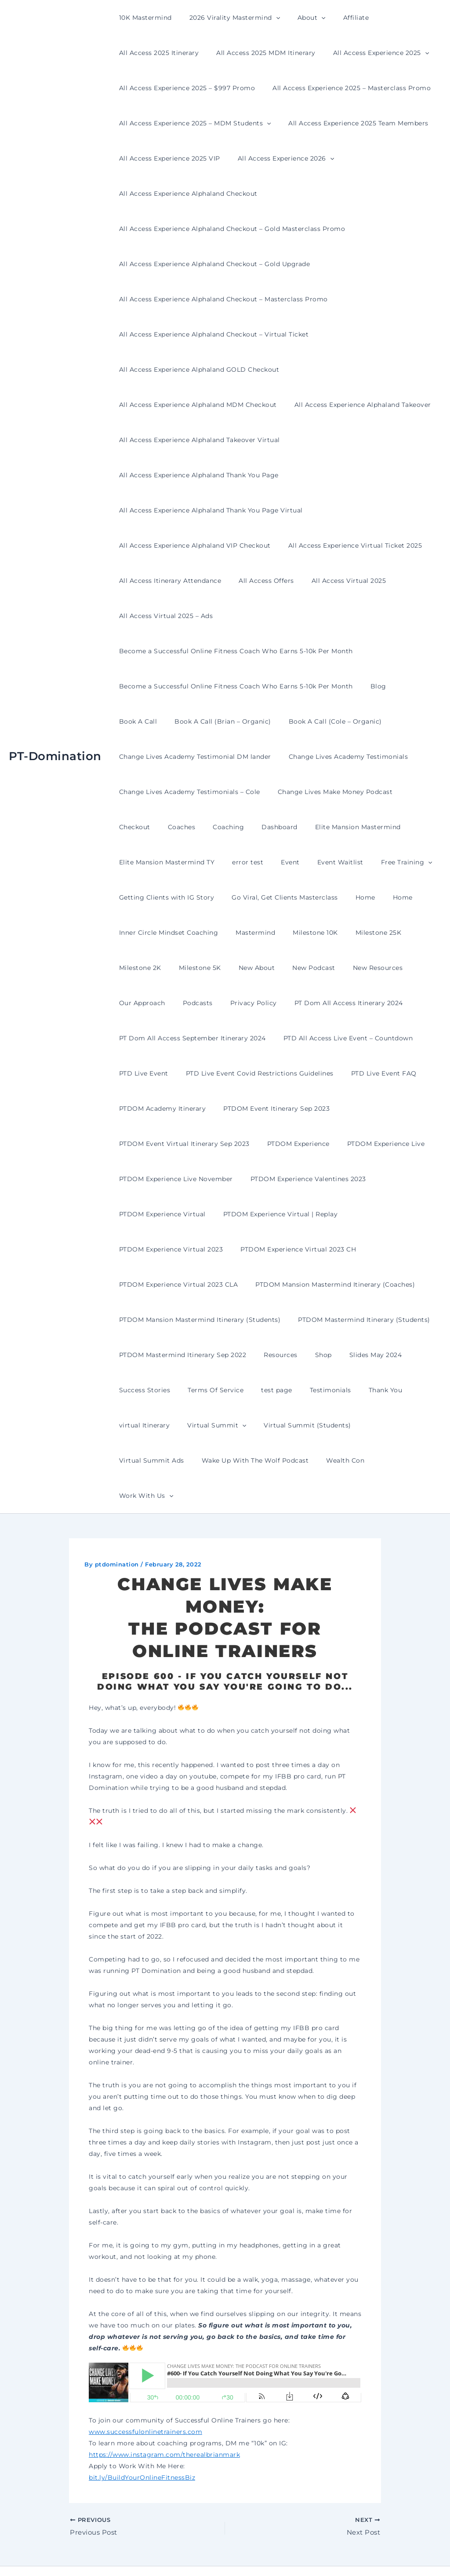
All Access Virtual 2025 (335, 581)
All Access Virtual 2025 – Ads (163, 616)
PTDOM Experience (290, 1144)
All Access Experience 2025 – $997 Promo (184, 88)
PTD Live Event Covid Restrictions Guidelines (252, 1073)
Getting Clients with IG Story (164, 897)
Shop (310, 1355)
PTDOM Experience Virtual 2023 (168, 1249)
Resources (273, 1355)
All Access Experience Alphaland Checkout (185, 194)
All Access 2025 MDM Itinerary (258, 53)
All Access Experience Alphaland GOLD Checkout (196, 369)
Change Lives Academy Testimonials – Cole (187, 792)
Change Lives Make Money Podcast (327, 792)
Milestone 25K (360, 933)
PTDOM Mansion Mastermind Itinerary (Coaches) (327, 1284)
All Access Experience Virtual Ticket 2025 (347, 545)
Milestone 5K (192, 968)
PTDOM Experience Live (373, 1144)
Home (352, 897)
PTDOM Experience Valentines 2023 (300, 1179)
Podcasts (190, 1003)
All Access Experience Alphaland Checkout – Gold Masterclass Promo (229, 229)
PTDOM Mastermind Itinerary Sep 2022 (180, 1355)
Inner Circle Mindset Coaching (166, 933)
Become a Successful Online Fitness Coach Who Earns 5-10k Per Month (233, 651)
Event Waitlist (322, 862)
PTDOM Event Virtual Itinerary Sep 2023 (181, 1144)
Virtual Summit (208, 1425)
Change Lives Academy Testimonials (340, 757)
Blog (370, 686)
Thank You (362, 1390)
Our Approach (139, 1003)
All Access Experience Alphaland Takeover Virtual (196, 440)
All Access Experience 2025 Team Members (350, 123)
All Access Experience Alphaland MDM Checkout (195, 405)
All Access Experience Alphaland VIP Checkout (192, 545)
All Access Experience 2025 (368, 52)
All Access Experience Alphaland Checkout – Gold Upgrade (212, 264)
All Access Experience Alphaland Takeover (355, 405)
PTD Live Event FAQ (370, 1073)
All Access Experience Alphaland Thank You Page (196, 475)
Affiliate (338, 18)
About (298, 17)
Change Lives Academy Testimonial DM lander (192, 757)
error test (239, 862)
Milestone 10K (302, 933)
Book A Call (410, 686)
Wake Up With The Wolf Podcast (170, 1460)
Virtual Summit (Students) (294, 1425)
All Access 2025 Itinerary (156, 53)
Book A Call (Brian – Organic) (164, 721)
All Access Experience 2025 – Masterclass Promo (344, 88)
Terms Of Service (208, 1390)
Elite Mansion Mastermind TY (164, 862)
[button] (268, 17)
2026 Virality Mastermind (226, 17)
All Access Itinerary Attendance (167, 581)
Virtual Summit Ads (382, 1425)
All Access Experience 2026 (278, 158)
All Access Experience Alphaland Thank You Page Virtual (208, 510)
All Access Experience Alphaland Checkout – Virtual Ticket (211, 334)
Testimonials (312, 1390)
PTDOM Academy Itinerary (159, 1108)
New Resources (354, 968)
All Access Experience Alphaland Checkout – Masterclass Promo (220, 299)
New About (243, 968)
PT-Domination (55, 739)
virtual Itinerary (141, 1425)
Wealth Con (255, 1460)
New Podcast (295, 968)
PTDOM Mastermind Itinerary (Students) (356, 1320)
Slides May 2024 (357, 1355)
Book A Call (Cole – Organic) (271, 721)
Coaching (171, 827)
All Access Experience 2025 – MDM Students (192, 123)
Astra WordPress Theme (312, 2554)
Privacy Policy (240, 1003)
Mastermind (247, 933)
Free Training (383, 862)
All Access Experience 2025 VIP (167, 158)
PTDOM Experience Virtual (159, 1214)
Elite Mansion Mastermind (291, 827)
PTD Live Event (141, 1073)
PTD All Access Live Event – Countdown (340, 1038)
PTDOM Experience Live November (173, 1179)
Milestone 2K (137, 968)
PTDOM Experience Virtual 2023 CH (290, 1249)
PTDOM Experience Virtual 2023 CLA (176, 1284)
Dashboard (218, 827)
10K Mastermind (142, 18)
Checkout (412, 792)
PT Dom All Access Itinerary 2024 (330, 1003)
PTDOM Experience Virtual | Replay (272, 1214)
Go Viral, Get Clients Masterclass (277, 897)
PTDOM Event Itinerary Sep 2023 (268, 1108)
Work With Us (313, 1460)
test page (263, 1390)
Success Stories (142, 1390)
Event (277, 862)
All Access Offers (258, 581)
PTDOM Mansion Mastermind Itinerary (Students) (197, 1320)
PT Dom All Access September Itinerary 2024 (189, 1038)
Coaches (130, 827)
